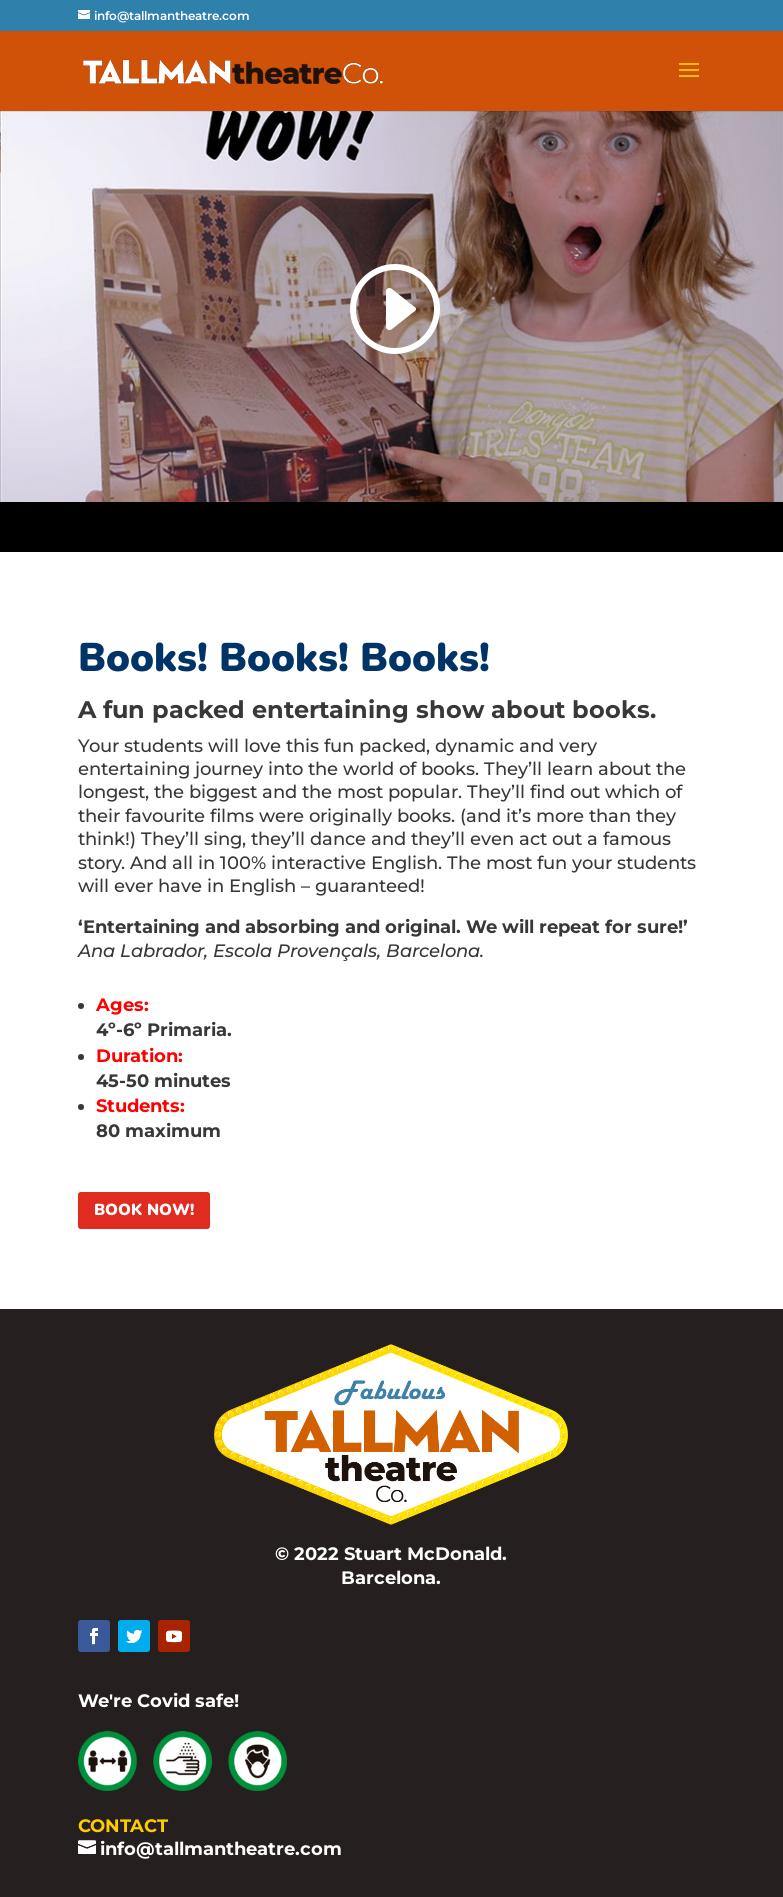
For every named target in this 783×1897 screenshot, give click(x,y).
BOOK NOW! (144, 1210)
